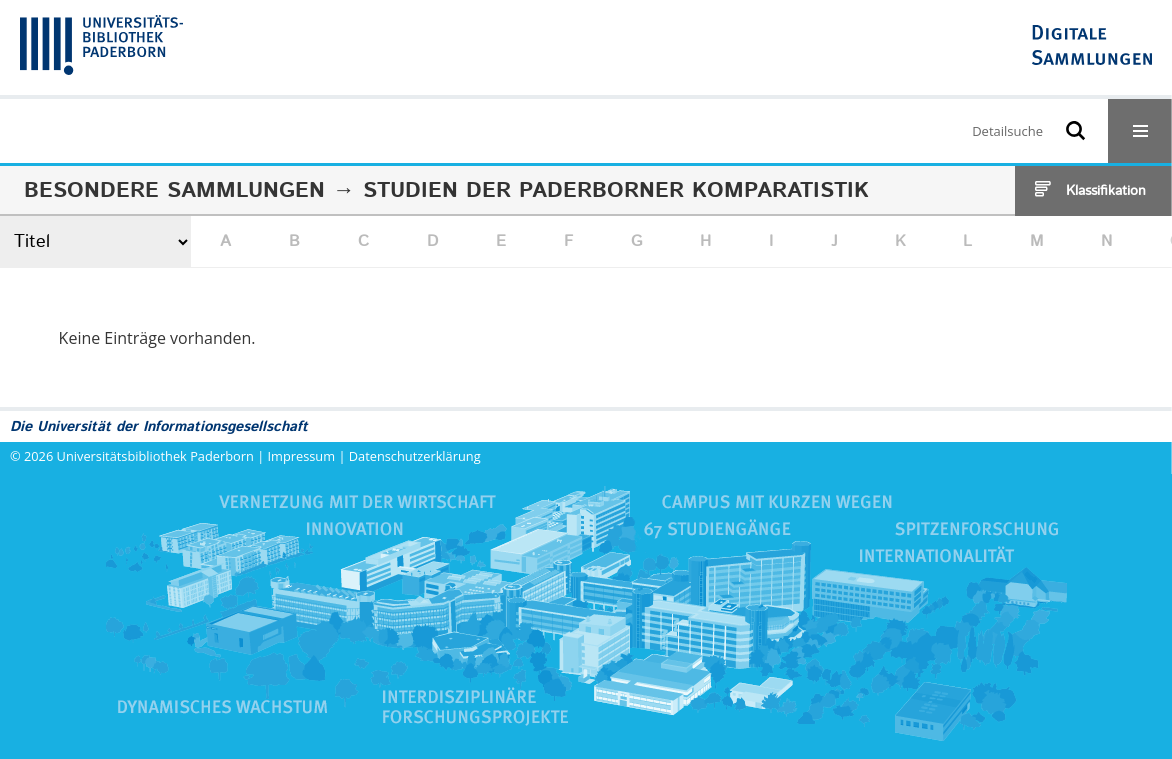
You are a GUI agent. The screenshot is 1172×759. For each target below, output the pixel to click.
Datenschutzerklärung (415, 456)
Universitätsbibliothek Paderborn (155, 456)
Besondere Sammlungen (174, 191)
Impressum (302, 456)
